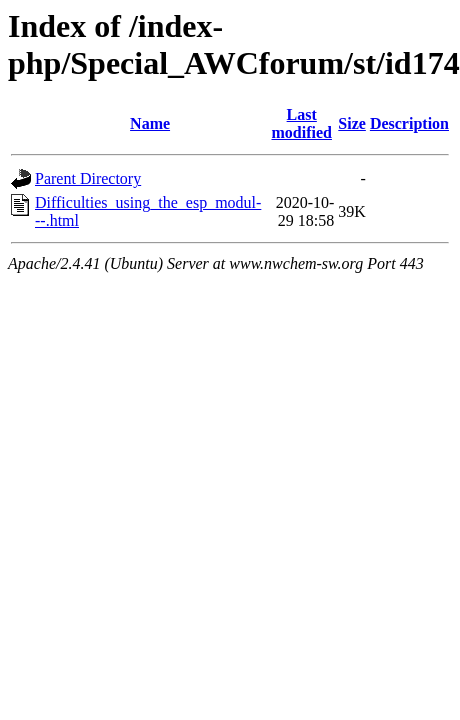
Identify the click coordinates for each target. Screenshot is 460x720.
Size (352, 123)
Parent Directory (88, 178)
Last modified (302, 123)
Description (409, 123)
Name (150, 123)
